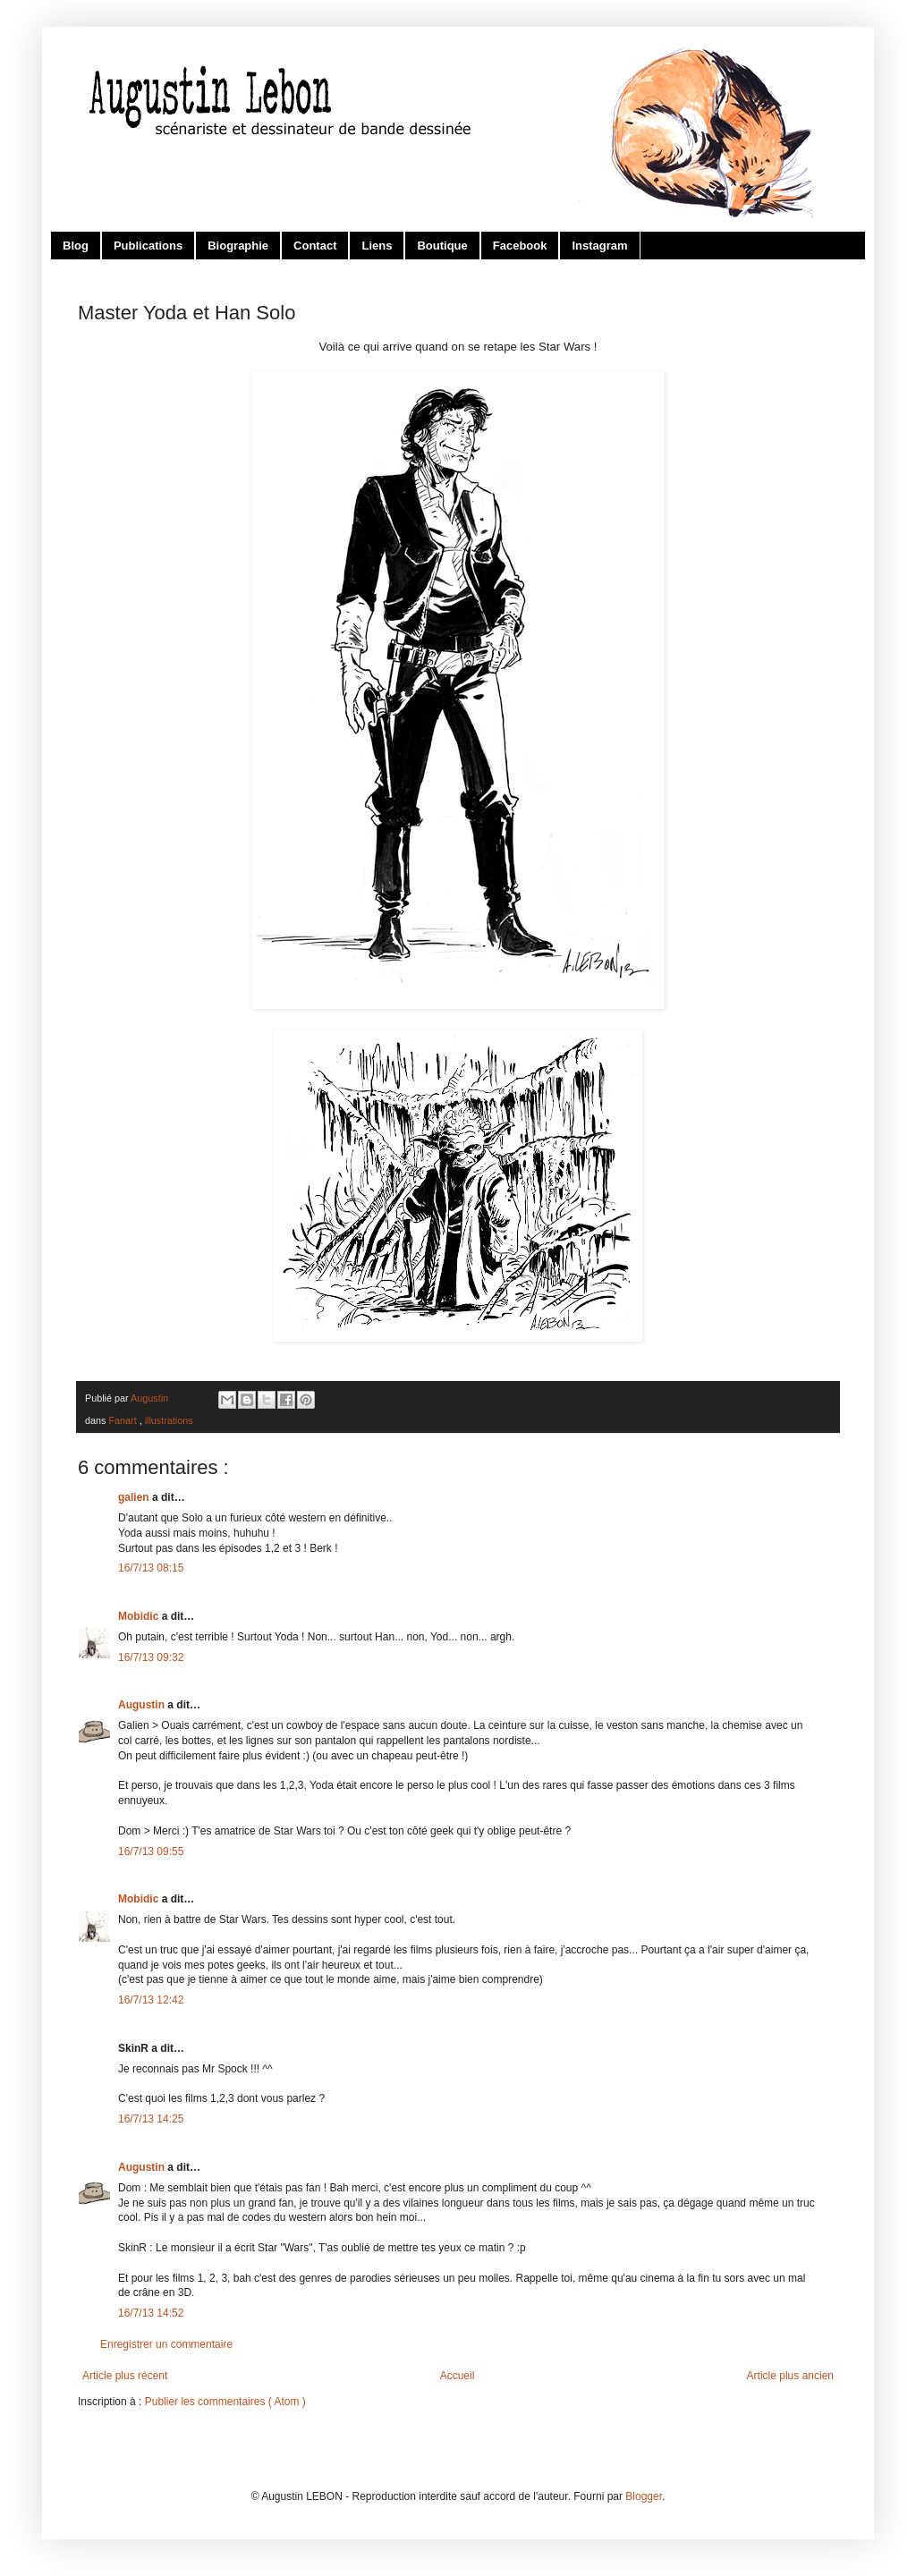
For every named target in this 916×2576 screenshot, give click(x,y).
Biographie (238, 245)
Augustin (142, 1705)
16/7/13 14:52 (150, 2313)
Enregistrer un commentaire (166, 2344)
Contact (314, 245)
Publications (148, 245)
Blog (76, 245)
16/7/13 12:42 (150, 2000)
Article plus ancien (790, 2375)
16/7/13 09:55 (150, 1851)
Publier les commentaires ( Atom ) (225, 2401)
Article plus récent (124, 2375)
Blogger (643, 2496)
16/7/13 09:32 (150, 1657)
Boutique (442, 245)
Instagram (599, 245)
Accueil (457, 2375)
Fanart (123, 1420)
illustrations (169, 1420)
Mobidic (140, 1616)
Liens (376, 245)
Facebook (520, 245)
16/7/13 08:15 (150, 1568)
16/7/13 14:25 (150, 2119)
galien (135, 1497)
